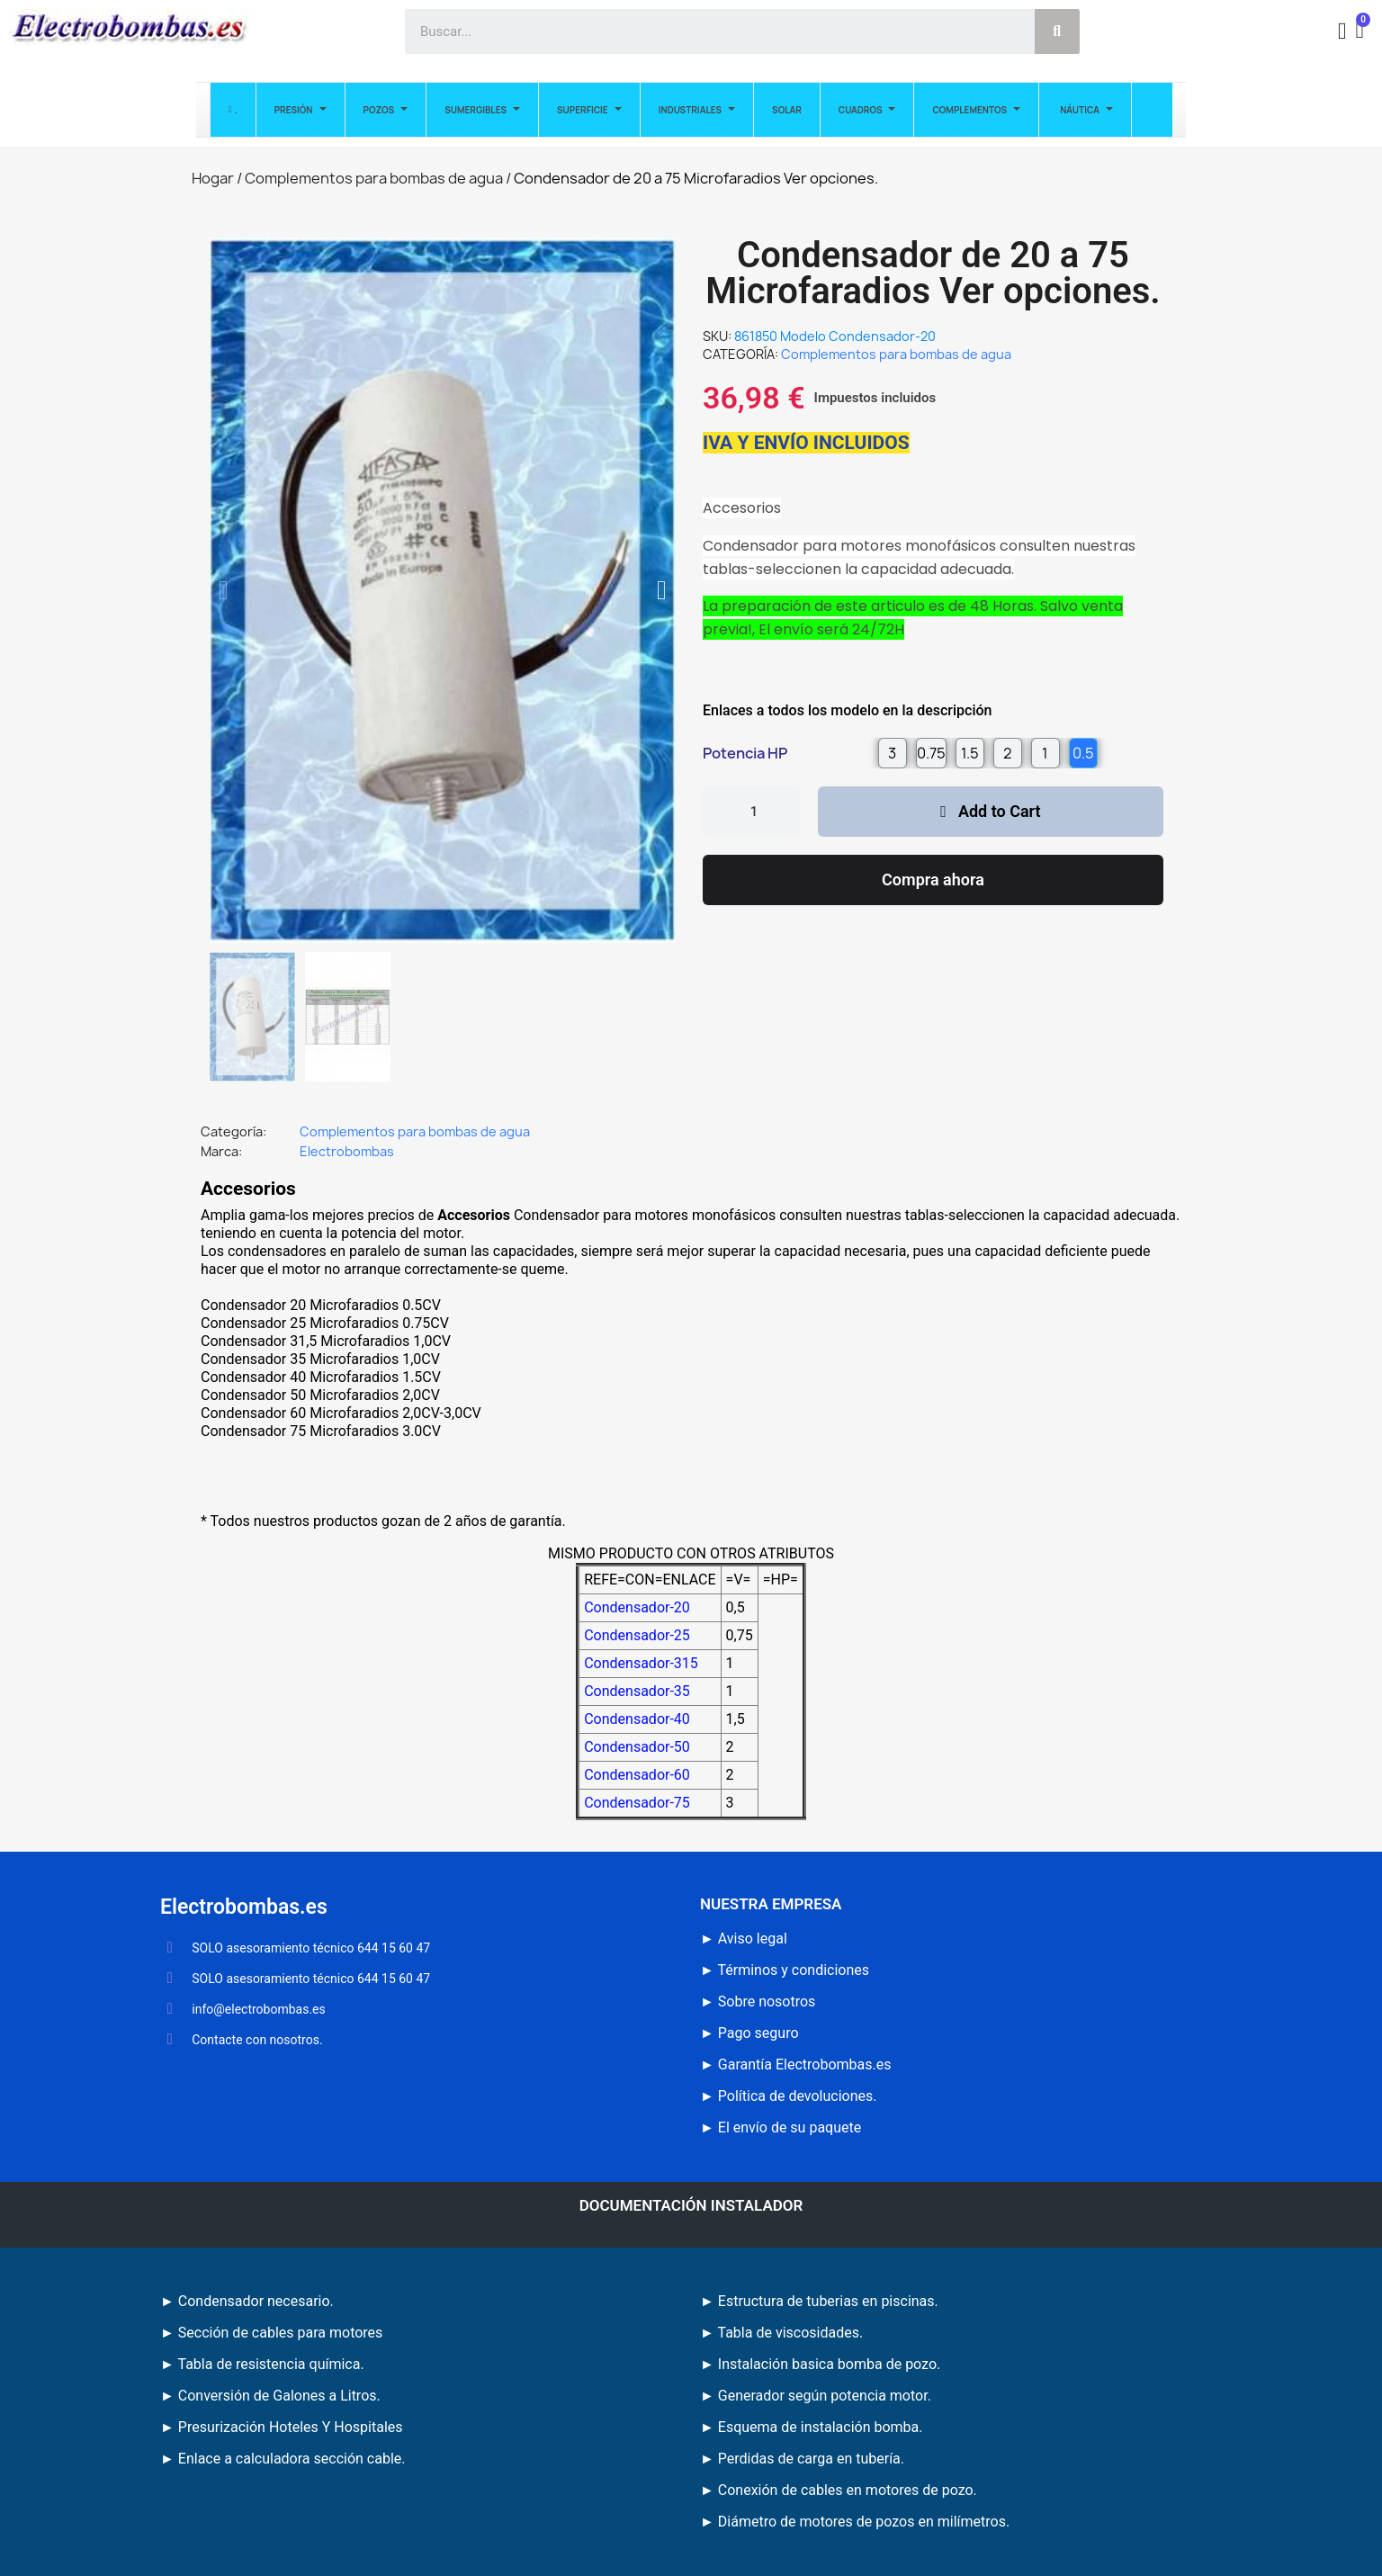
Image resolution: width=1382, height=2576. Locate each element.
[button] (1362, 32)
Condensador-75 (637, 1802)
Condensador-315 (641, 1663)
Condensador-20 (637, 1607)
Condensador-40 (637, 1719)
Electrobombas (347, 1151)
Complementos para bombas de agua (896, 354)
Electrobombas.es (244, 1907)
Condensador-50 (637, 1746)
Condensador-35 (637, 1691)
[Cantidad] (751, 811)
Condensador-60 (637, 1774)
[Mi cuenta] (1342, 31)
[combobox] (709, 31)
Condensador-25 (637, 1635)
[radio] (892, 753)
